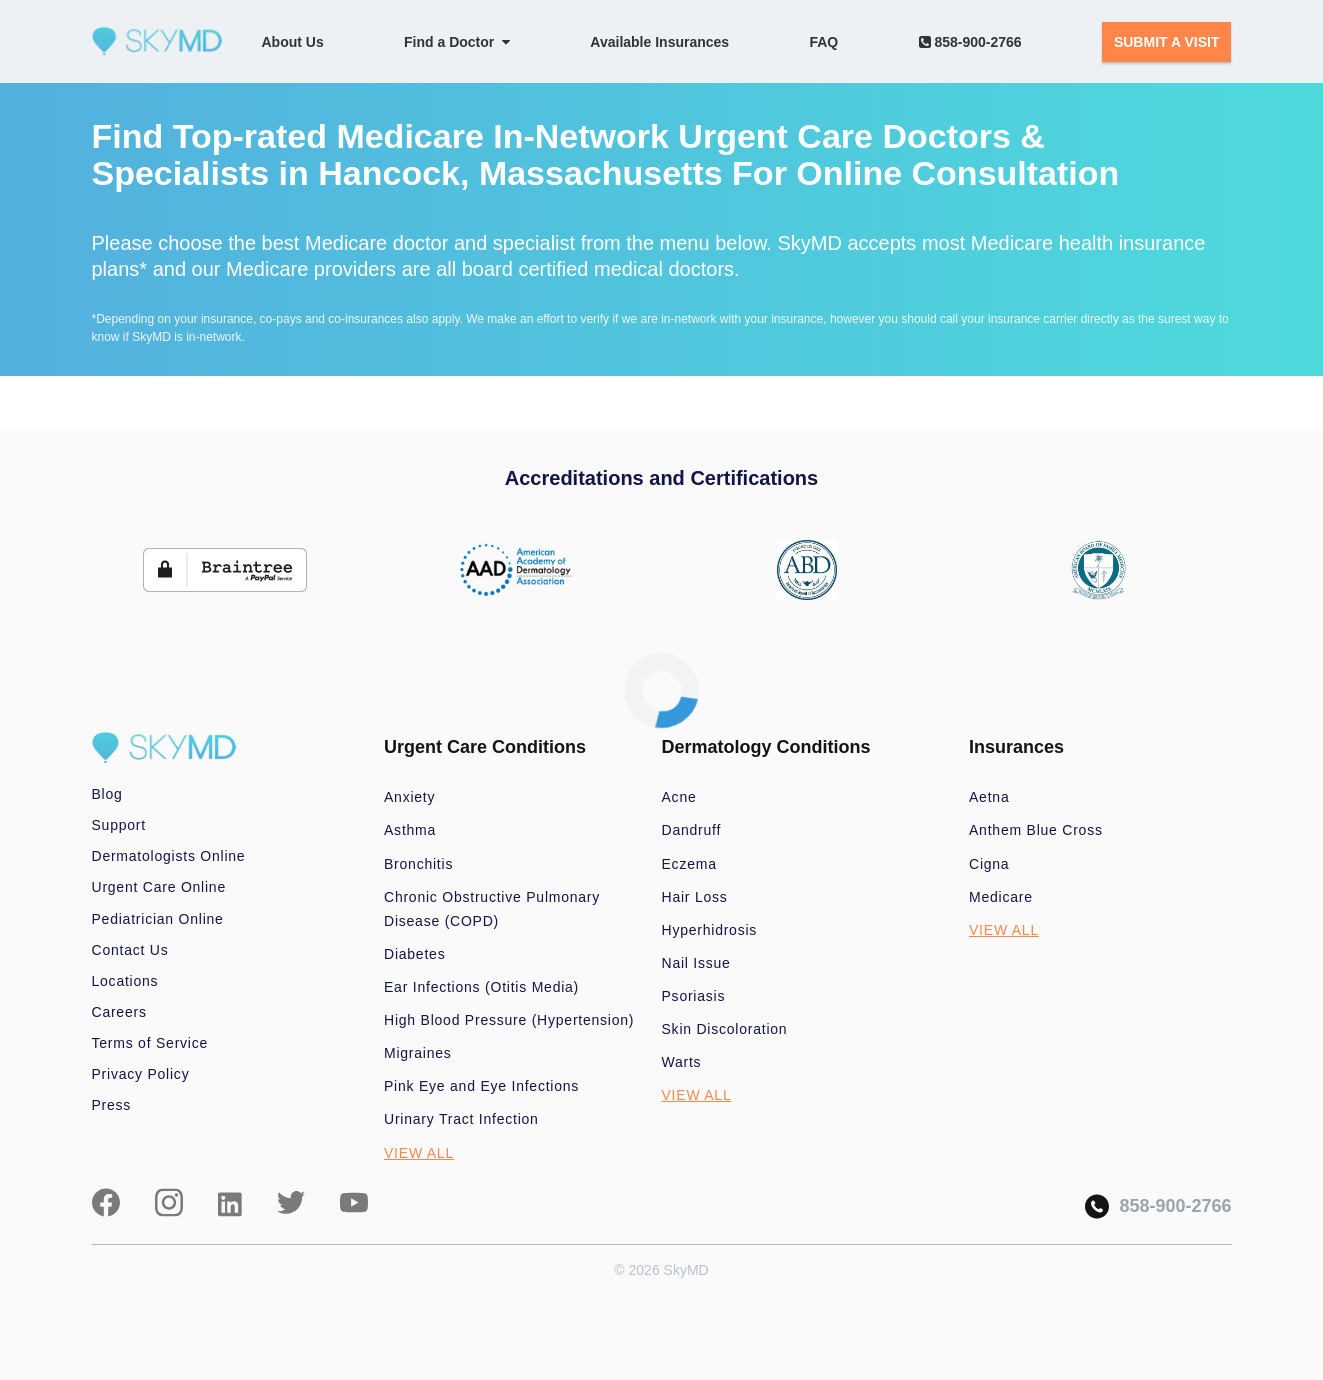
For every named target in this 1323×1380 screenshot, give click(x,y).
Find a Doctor (457, 42)
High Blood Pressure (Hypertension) (509, 1020)
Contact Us (130, 950)
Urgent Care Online (159, 887)
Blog (107, 794)
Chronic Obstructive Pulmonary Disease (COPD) (492, 909)
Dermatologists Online (169, 856)
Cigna (989, 864)
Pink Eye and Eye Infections (481, 1086)
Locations (125, 981)
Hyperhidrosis (710, 930)
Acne (679, 797)
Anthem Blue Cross (1036, 830)
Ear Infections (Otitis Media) (481, 987)
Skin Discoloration (725, 1029)
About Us (293, 42)
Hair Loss (695, 897)
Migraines (418, 1053)
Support (119, 825)
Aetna (989, 797)
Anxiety (409, 797)
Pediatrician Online (158, 919)
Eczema (689, 864)
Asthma (410, 830)
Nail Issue (696, 963)
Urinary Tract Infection (461, 1119)
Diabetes (414, 954)
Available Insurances (659, 42)
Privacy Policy (141, 1074)
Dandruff (692, 830)
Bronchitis (418, 864)
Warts (682, 1062)
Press (112, 1105)
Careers (119, 1012)
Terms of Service (150, 1043)
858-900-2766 (970, 42)
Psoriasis (694, 996)
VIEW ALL (419, 1153)
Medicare (1001, 897)
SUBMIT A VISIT (1167, 42)
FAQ (823, 42)
